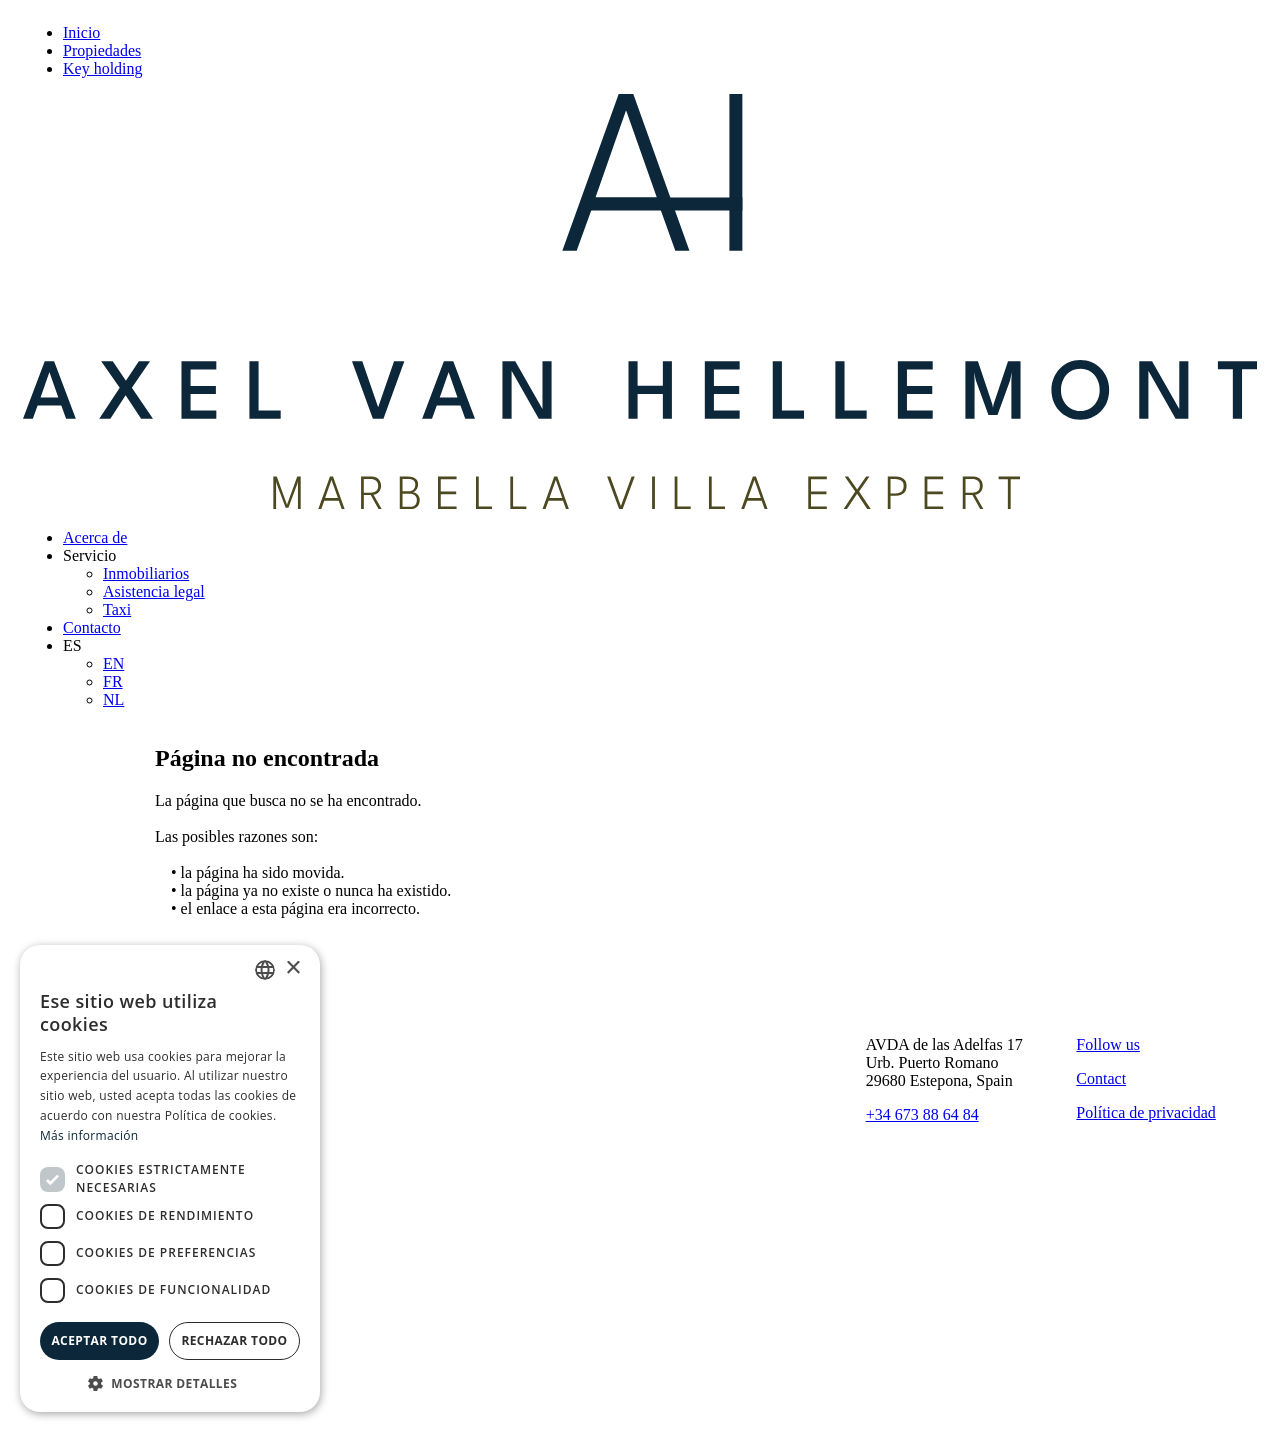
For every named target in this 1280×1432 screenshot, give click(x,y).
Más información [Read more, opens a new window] (89, 1135)
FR (113, 681)
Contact (1101, 1078)
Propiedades (102, 50)
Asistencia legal (154, 591)
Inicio (81, 32)
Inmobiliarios (146, 573)
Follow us (1108, 1044)
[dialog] (170, 1178)
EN (113, 663)
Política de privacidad (1146, 1112)
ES (72, 645)
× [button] (292, 968)
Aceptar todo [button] (99, 1340)
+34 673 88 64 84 (922, 1114)
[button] (170, 1382)
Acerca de (95, 537)
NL (113, 699)
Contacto (92, 627)
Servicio (89, 555)
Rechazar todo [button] (234, 1340)
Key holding (103, 68)
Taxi (117, 609)
